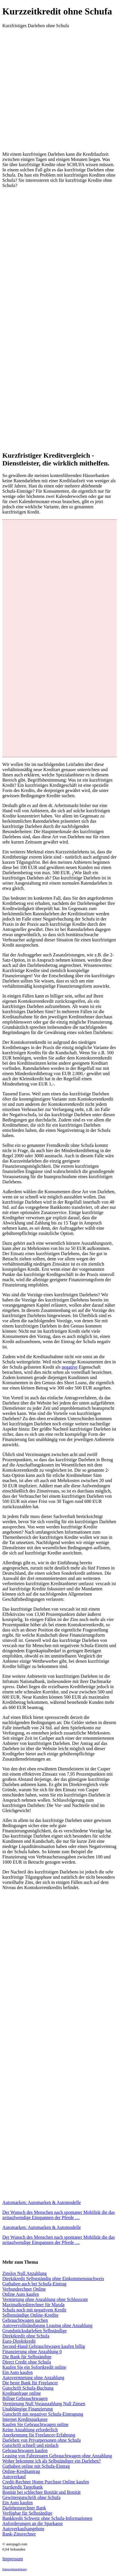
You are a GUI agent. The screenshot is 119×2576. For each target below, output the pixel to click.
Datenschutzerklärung (14, 2569)
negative (69, 1367)
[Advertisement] (59, 87)
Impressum (12, 2558)
